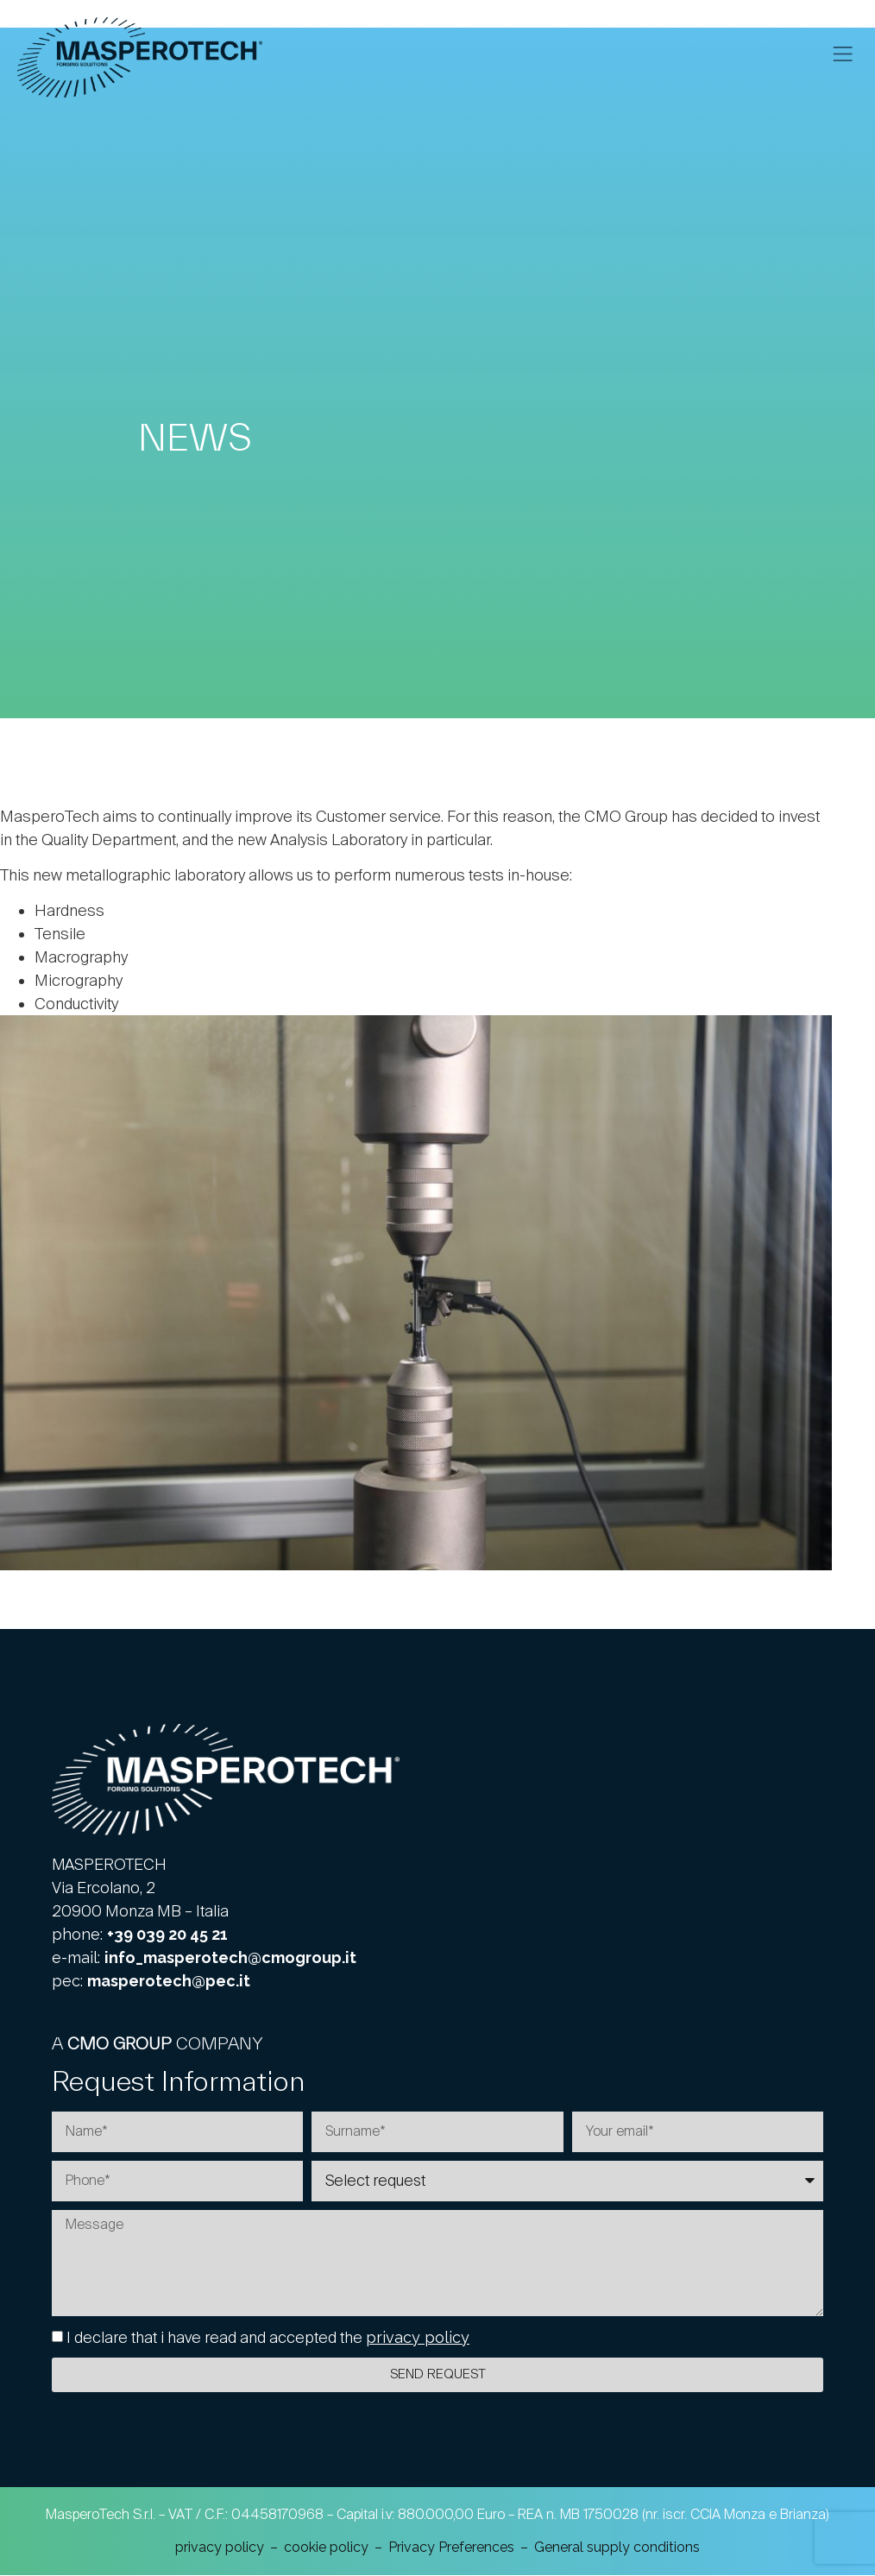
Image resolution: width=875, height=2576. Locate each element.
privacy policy (417, 2338)
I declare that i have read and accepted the (267, 2338)
